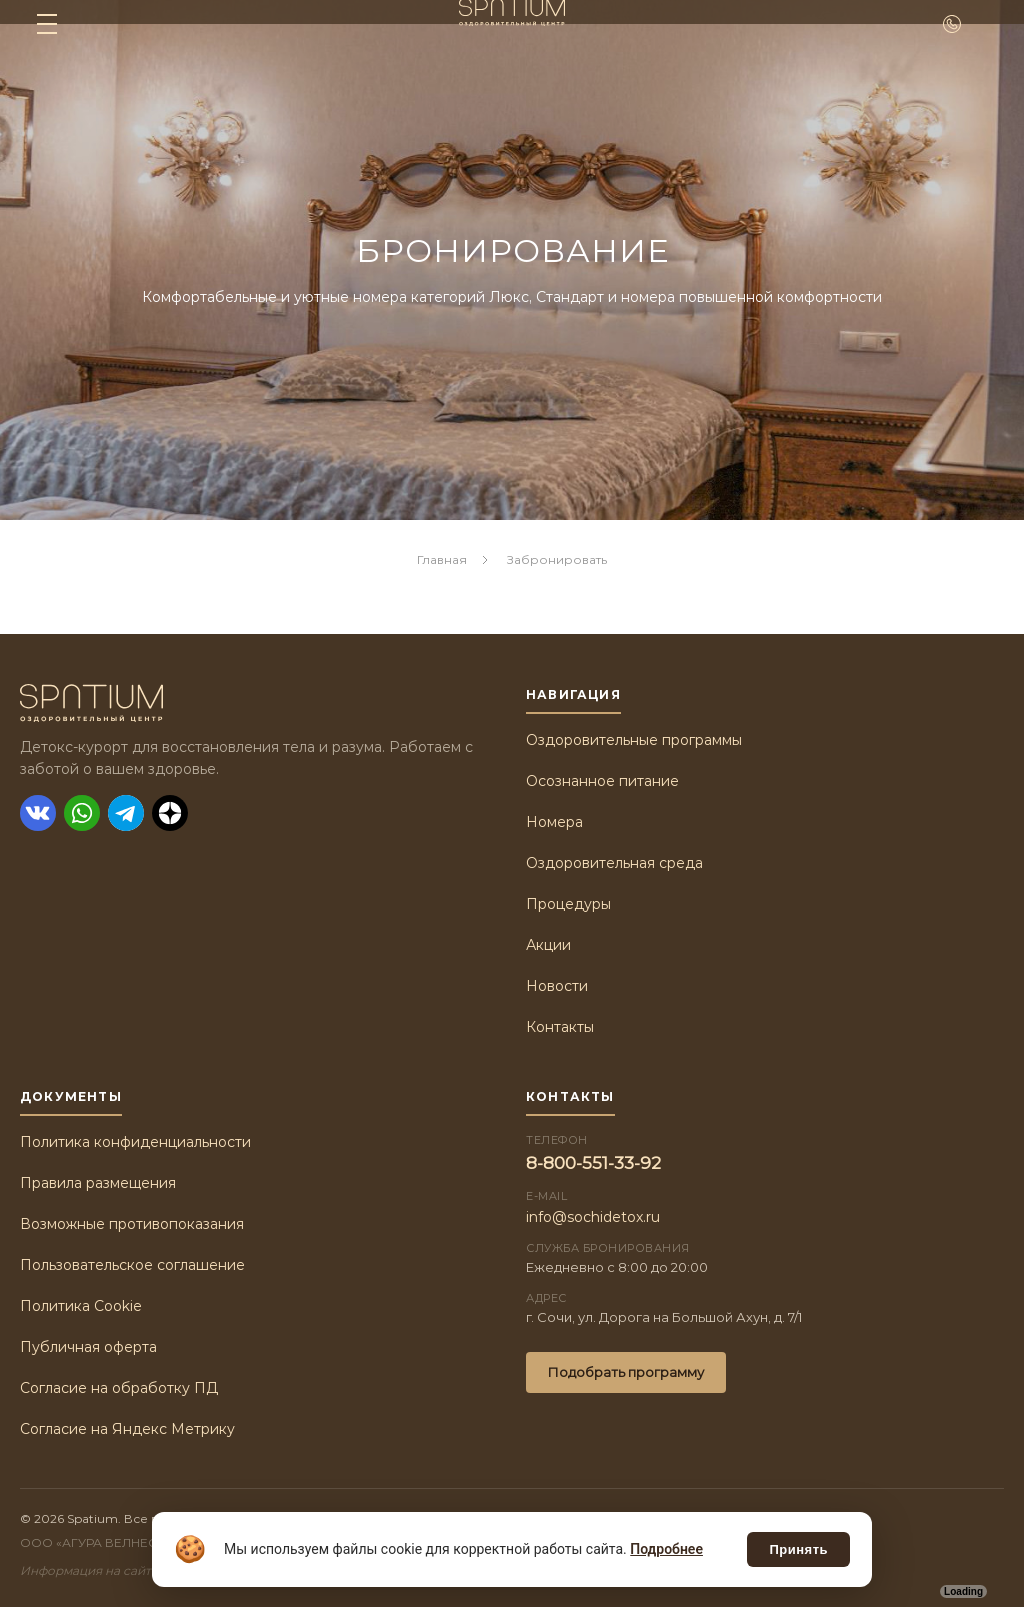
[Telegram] (126, 813)
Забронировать (556, 559)
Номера (554, 822)
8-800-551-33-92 (593, 1163)
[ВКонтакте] (38, 813)
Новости (557, 986)
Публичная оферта (88, 1347)
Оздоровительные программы (634, 740)
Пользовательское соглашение (132, 1265)
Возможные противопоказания (132, 1224)
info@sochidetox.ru (593, 1217)
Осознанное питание (602, 781)
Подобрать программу (626, 1372)
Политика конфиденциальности (135, 1142)
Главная (442, 559)
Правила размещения (98, 1183)
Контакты (560, 1027)
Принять (798, 1549)
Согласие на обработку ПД (119, 1388)
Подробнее (666, 1549)
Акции (548, 945)
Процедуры (568, 904)
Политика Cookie (81, 1306)
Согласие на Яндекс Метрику (127, 1429)
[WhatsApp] (82, 813)
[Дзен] (170, 813)
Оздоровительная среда (614, 863)
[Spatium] (259, 703)
